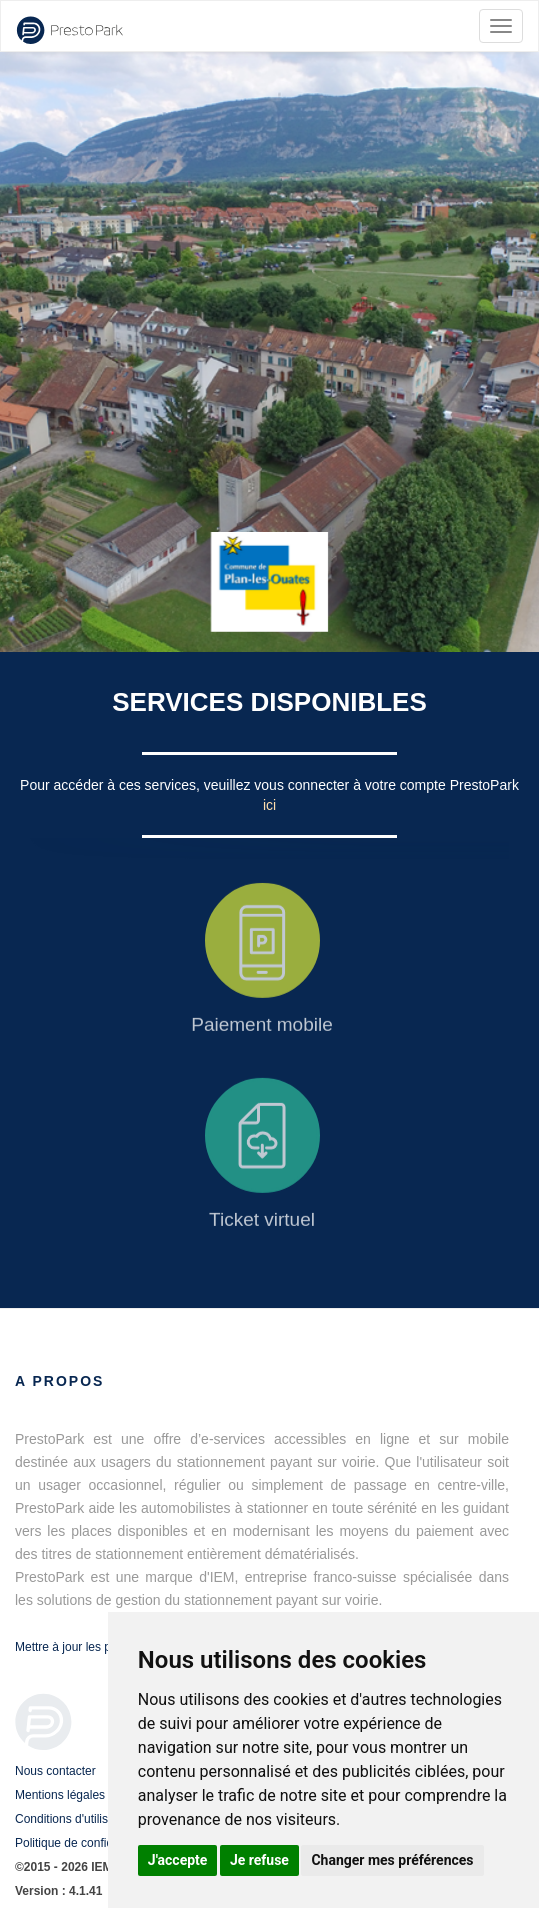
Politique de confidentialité (84, 1843)
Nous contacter (55, 1771)
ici (269, 805)
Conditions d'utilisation (74, 1819)
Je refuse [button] (259, 1860)
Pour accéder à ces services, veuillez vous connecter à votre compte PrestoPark (269, 785)
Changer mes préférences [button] (392, 1860)
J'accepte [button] (178, 1860)
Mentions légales (60, 1795)
